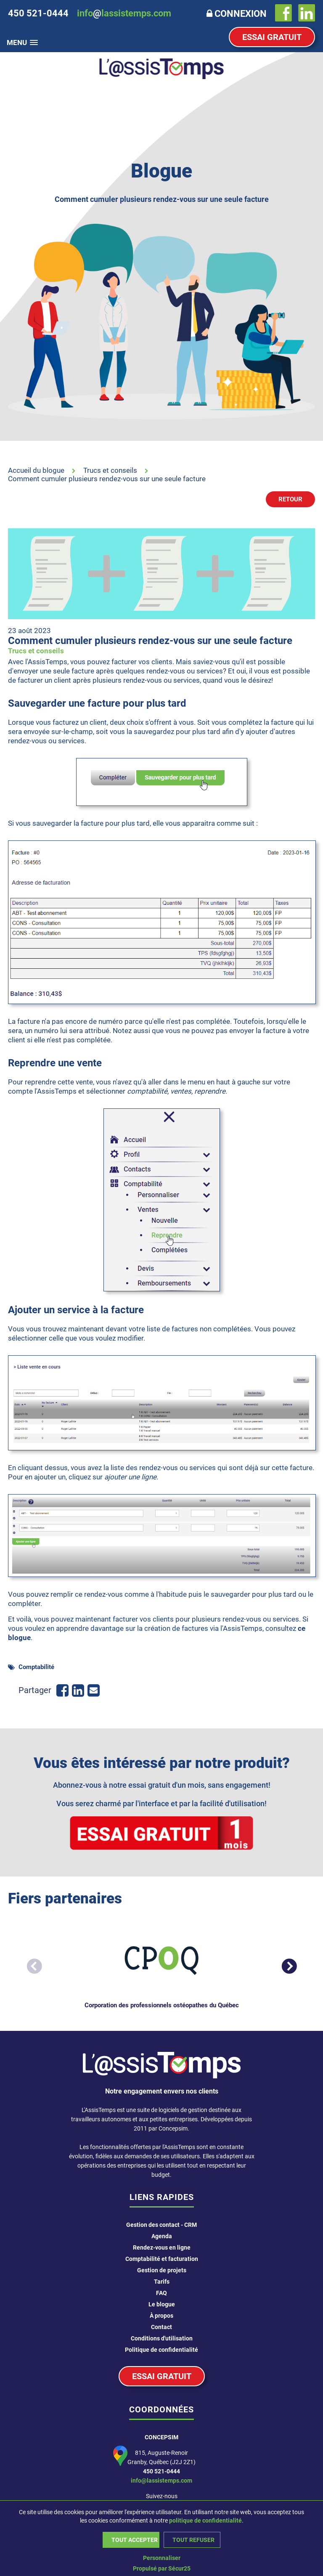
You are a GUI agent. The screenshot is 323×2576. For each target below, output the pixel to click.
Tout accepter (134, 2539)
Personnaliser (161, 2558)
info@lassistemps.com (161, 2480)
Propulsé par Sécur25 (162, 2568)
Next (285, 1963)
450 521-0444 (161, 2471)
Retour (290, 499)
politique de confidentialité (205, 2520)
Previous (30, 1963)
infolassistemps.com (124, 13)
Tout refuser (193, 2539)
